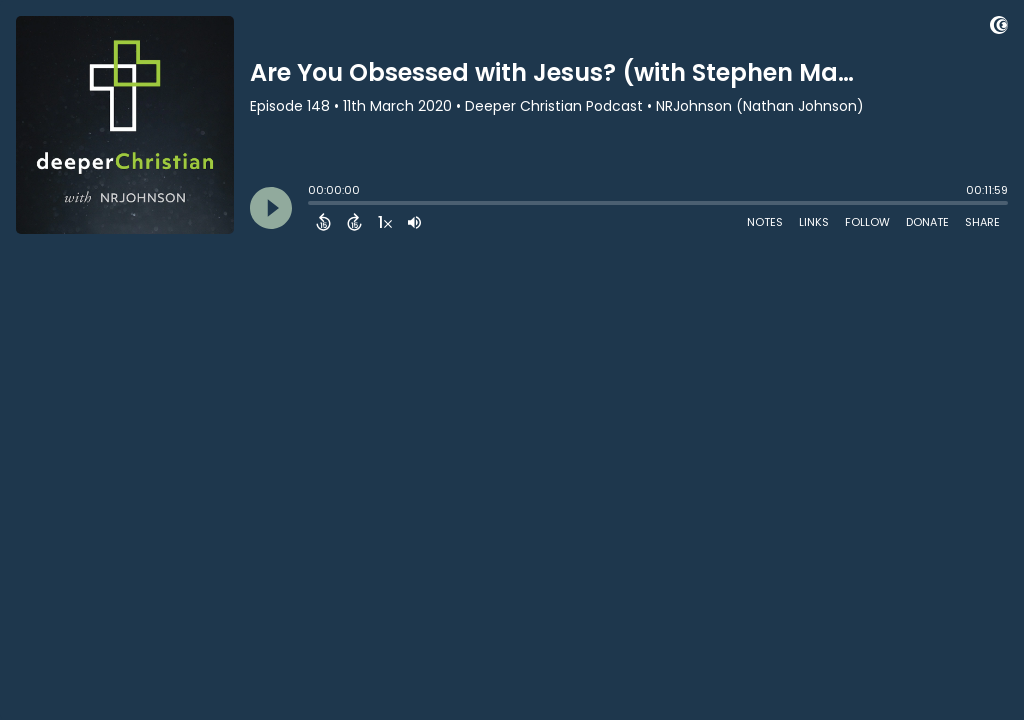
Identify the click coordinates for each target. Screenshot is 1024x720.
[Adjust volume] (414, 222)
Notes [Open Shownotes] (765, 222)
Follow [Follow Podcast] (867, 222)
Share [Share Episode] (982, 222)
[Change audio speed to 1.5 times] (385, 222)
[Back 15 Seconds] (323, 222)
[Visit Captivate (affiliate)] (999, 28)
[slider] (313, 205)
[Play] (271, 208)
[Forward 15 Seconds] (354, 222)
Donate (927, 222)
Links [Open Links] (814, 222)
